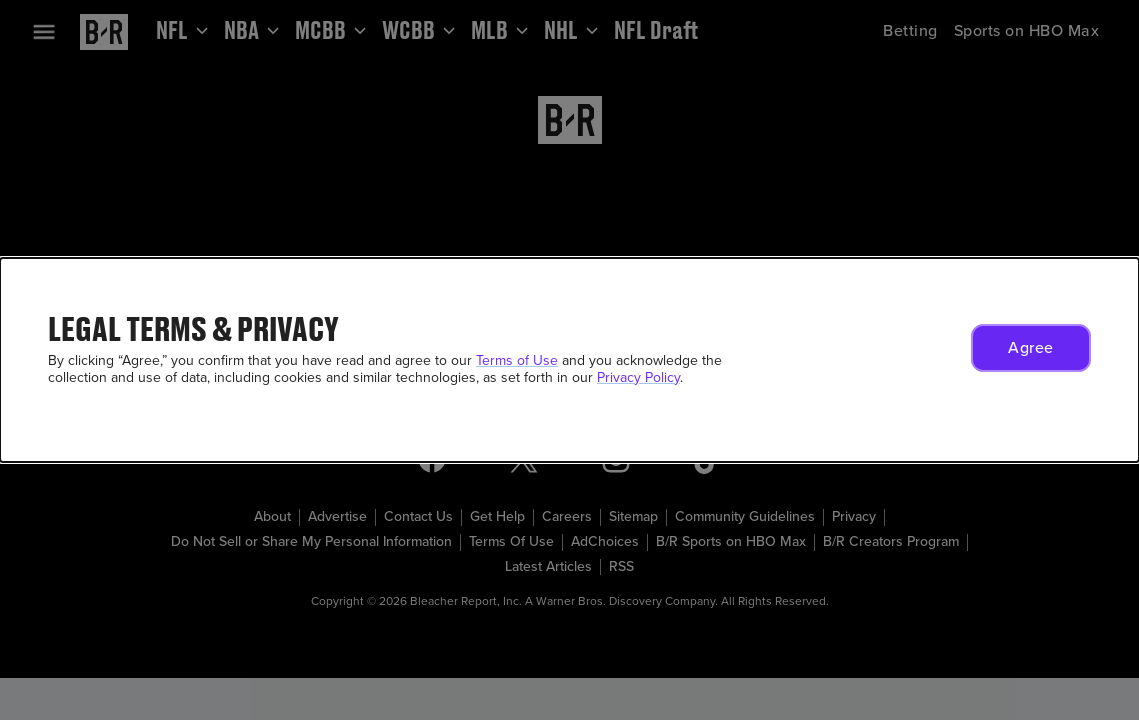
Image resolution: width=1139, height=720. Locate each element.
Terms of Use (517, 360)
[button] (1031, 348)
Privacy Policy (638, 377)
